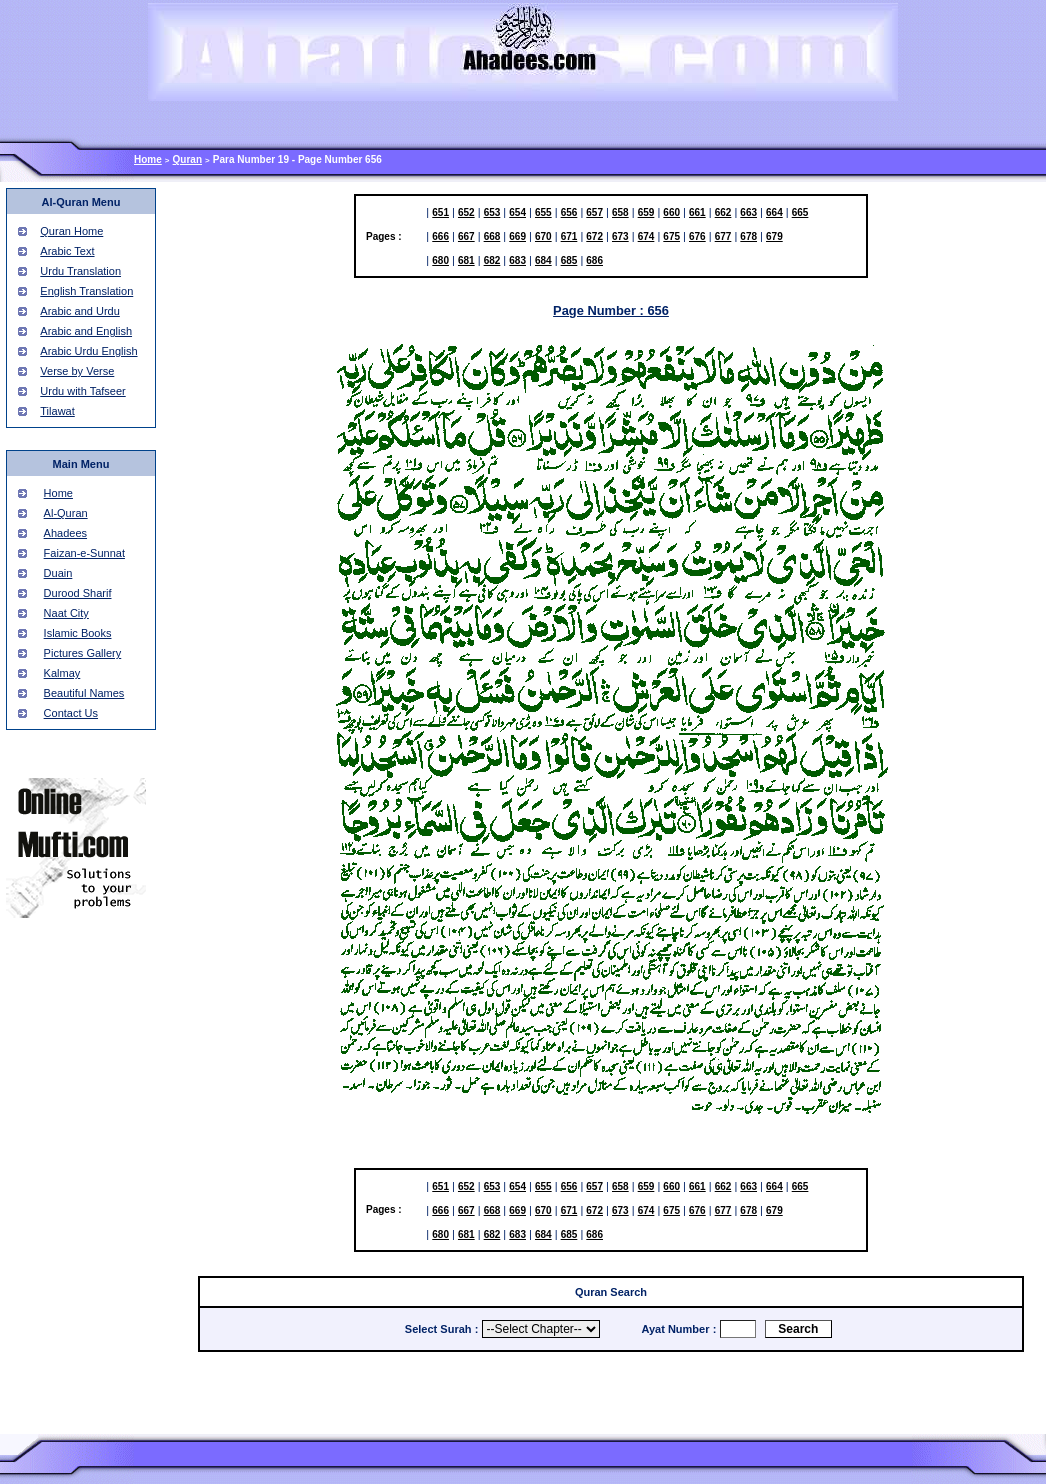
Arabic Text (67, 251)
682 (492, 260)
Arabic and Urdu (80, 311)
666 (440, 236)
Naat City (66, 613)
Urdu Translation (80, 271)
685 (569, 260)
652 (466, 212)
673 (620, 236)
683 (517, 260)
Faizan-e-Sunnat (84, 553)
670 (543, 236)
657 (594, 212)
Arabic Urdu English (88, 351)
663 (748, 212)
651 (440, 212)
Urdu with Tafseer (82, 391)
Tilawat (57, 411)
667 (466, 236)
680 (440, 260)
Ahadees (65, 533)
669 (517, 236)
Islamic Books (78, 633)
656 (569, 212)
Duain (58, 573)
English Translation (86, 291)
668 (492, 236)
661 (697, 212)
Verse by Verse (77, 371)
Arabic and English (86, 331)
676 (697, 236)
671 (569, 236)
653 (492, 212)
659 (646, 212)
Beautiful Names (84, 693)
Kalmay (62, 673)
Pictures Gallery (83, 653)
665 (800, 212)
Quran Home (71, 231)
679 (774, 236)
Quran (187, 159)
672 (594, 236)
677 (723, 236)
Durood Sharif (78, 593)
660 (671, 212)
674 (646, 236)
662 (723, 212)
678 (748, 236)
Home (148, 159)
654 (517, 212)
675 (671, 236)
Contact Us (71, 713)
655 (543, 212)
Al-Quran (66, 513)
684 (543, 260)
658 (620, 212)
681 (466, 260)
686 (594, 260)
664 (774, 212)
